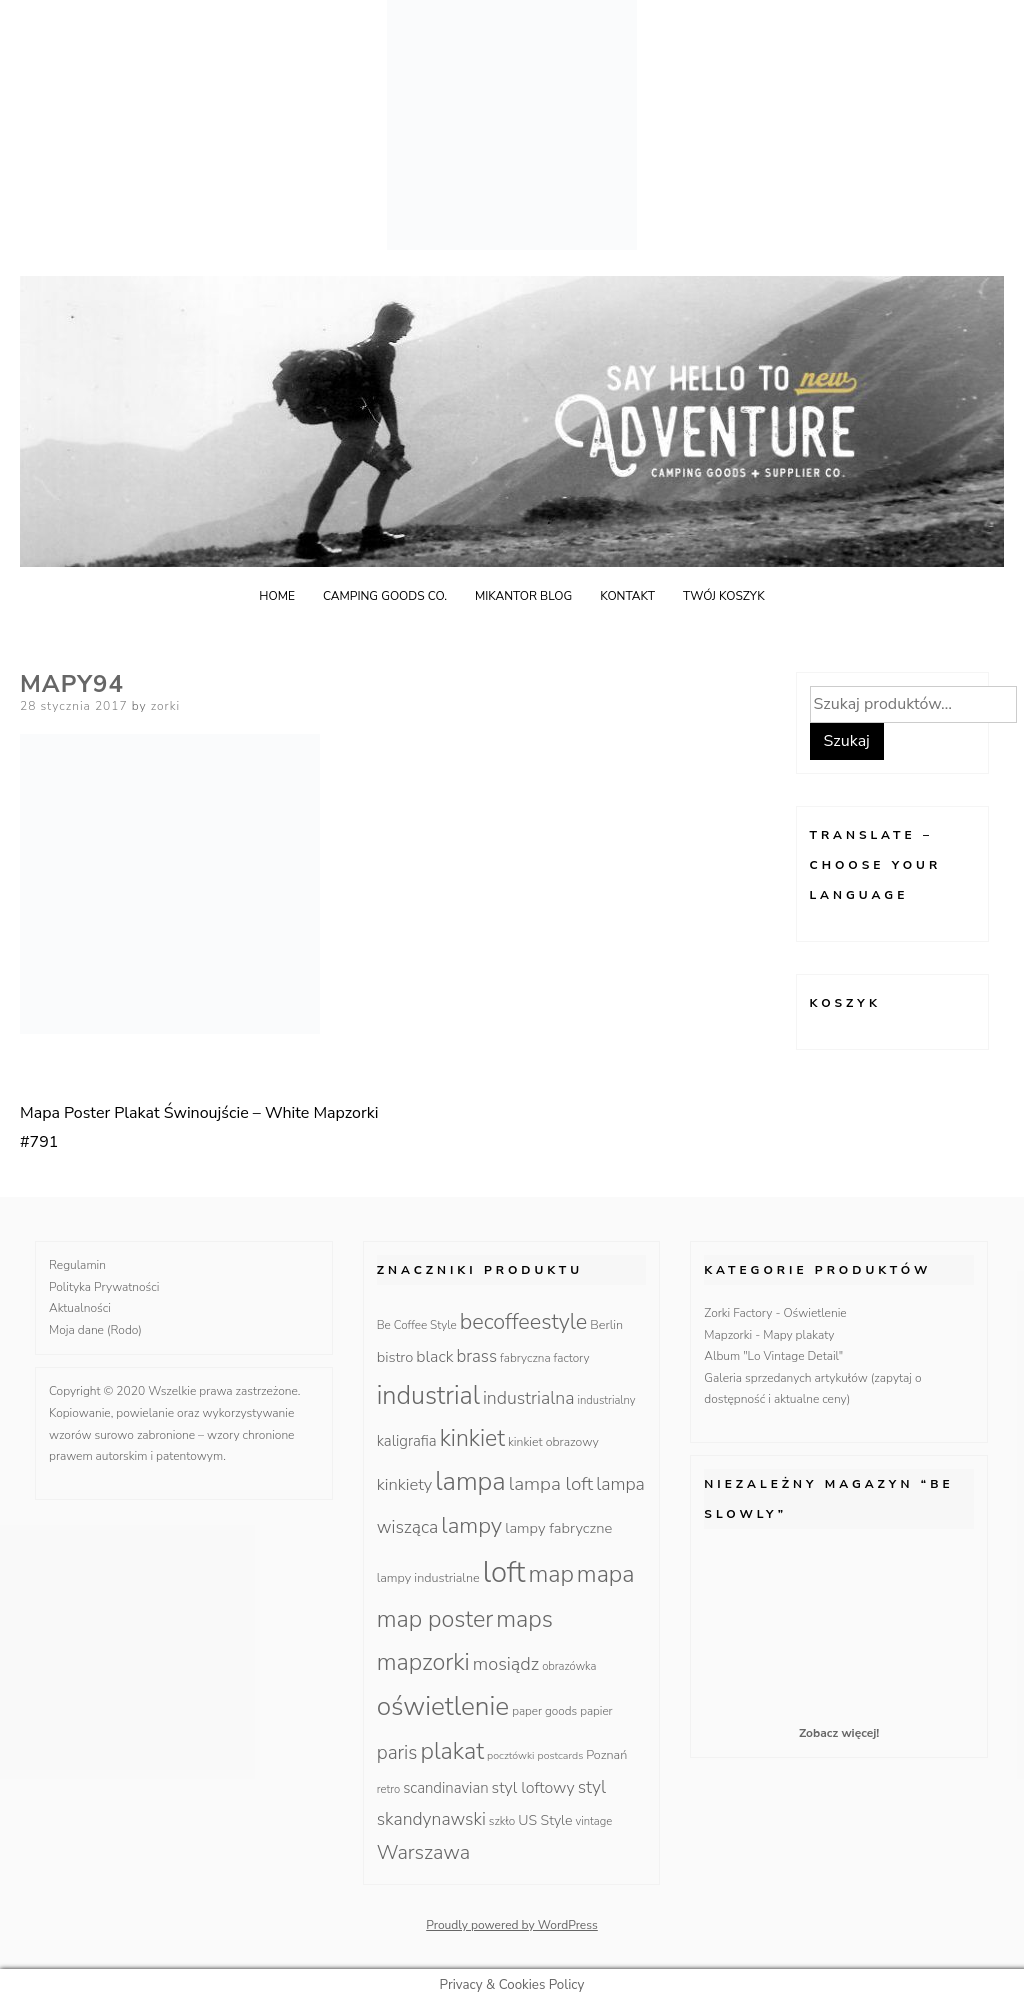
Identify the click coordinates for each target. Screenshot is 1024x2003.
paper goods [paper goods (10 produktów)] (544, 1711)
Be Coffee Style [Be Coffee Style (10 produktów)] (417, 1325)
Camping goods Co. (385, 596)
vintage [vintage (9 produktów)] (594, 1821)
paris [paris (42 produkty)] (397, 1753)
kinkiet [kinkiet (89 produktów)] (472, 1438)
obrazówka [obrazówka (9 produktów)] (569, 1666)
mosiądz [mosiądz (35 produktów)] (506, 1664)
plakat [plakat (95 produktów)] (452, 1751)
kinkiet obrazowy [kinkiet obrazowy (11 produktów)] (553, 1442)
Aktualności (80, 1308)
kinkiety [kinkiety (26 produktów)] (405, 1484)
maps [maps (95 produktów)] (524, 1619)
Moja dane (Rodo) (95, 1330)
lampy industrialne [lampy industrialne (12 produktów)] (428, 1577)
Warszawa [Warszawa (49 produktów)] (423, 1852)
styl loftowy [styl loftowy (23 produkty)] (533, 1788)
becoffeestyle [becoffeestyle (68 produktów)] (524, 1322)
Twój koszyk (724, 596)
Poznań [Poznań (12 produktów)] (606, 1754)
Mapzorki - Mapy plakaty (769, 1335)
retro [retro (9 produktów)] (388, 1789)
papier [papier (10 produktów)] (596, 1711)
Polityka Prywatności (104, 1287)
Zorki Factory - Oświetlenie (775, 1313)
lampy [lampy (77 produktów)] (471, 1525)
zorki (166, 706)
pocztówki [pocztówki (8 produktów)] (510, 1755)
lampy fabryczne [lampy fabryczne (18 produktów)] (558, 1528)
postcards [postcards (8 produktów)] (561, 1755)
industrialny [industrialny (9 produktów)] (607, 1400)
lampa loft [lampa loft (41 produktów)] (551, 1484)
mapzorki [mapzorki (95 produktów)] (423, 1662)
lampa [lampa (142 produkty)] (470, 1481)
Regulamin (77, 1265)
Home (277, 596)
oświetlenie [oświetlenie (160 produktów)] (443, 1706)
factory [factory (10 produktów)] (572, 1358)
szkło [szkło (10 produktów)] (502, 1821)
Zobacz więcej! (839, 1733)
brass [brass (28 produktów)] (477, 1356)
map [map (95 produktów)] (550, 1574)
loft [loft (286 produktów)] (504, 1572)
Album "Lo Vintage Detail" (773, 1356)
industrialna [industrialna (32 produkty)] (529, 1398)
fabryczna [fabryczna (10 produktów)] (525, 1358)
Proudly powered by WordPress (512, 1925)
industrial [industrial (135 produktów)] (428, 1395)
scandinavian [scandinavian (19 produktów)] (445, 1788)
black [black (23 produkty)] (434, 1357)
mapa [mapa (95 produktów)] (606, 1574)
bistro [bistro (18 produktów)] (395, 1357)
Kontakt (627, 596)
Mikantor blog (523, 596)
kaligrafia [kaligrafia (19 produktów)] (407, 1441)
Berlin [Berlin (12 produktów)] (606, 1324)
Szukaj (847, 741)
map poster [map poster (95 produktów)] (435, 1619)
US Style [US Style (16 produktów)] (545, 1820)
